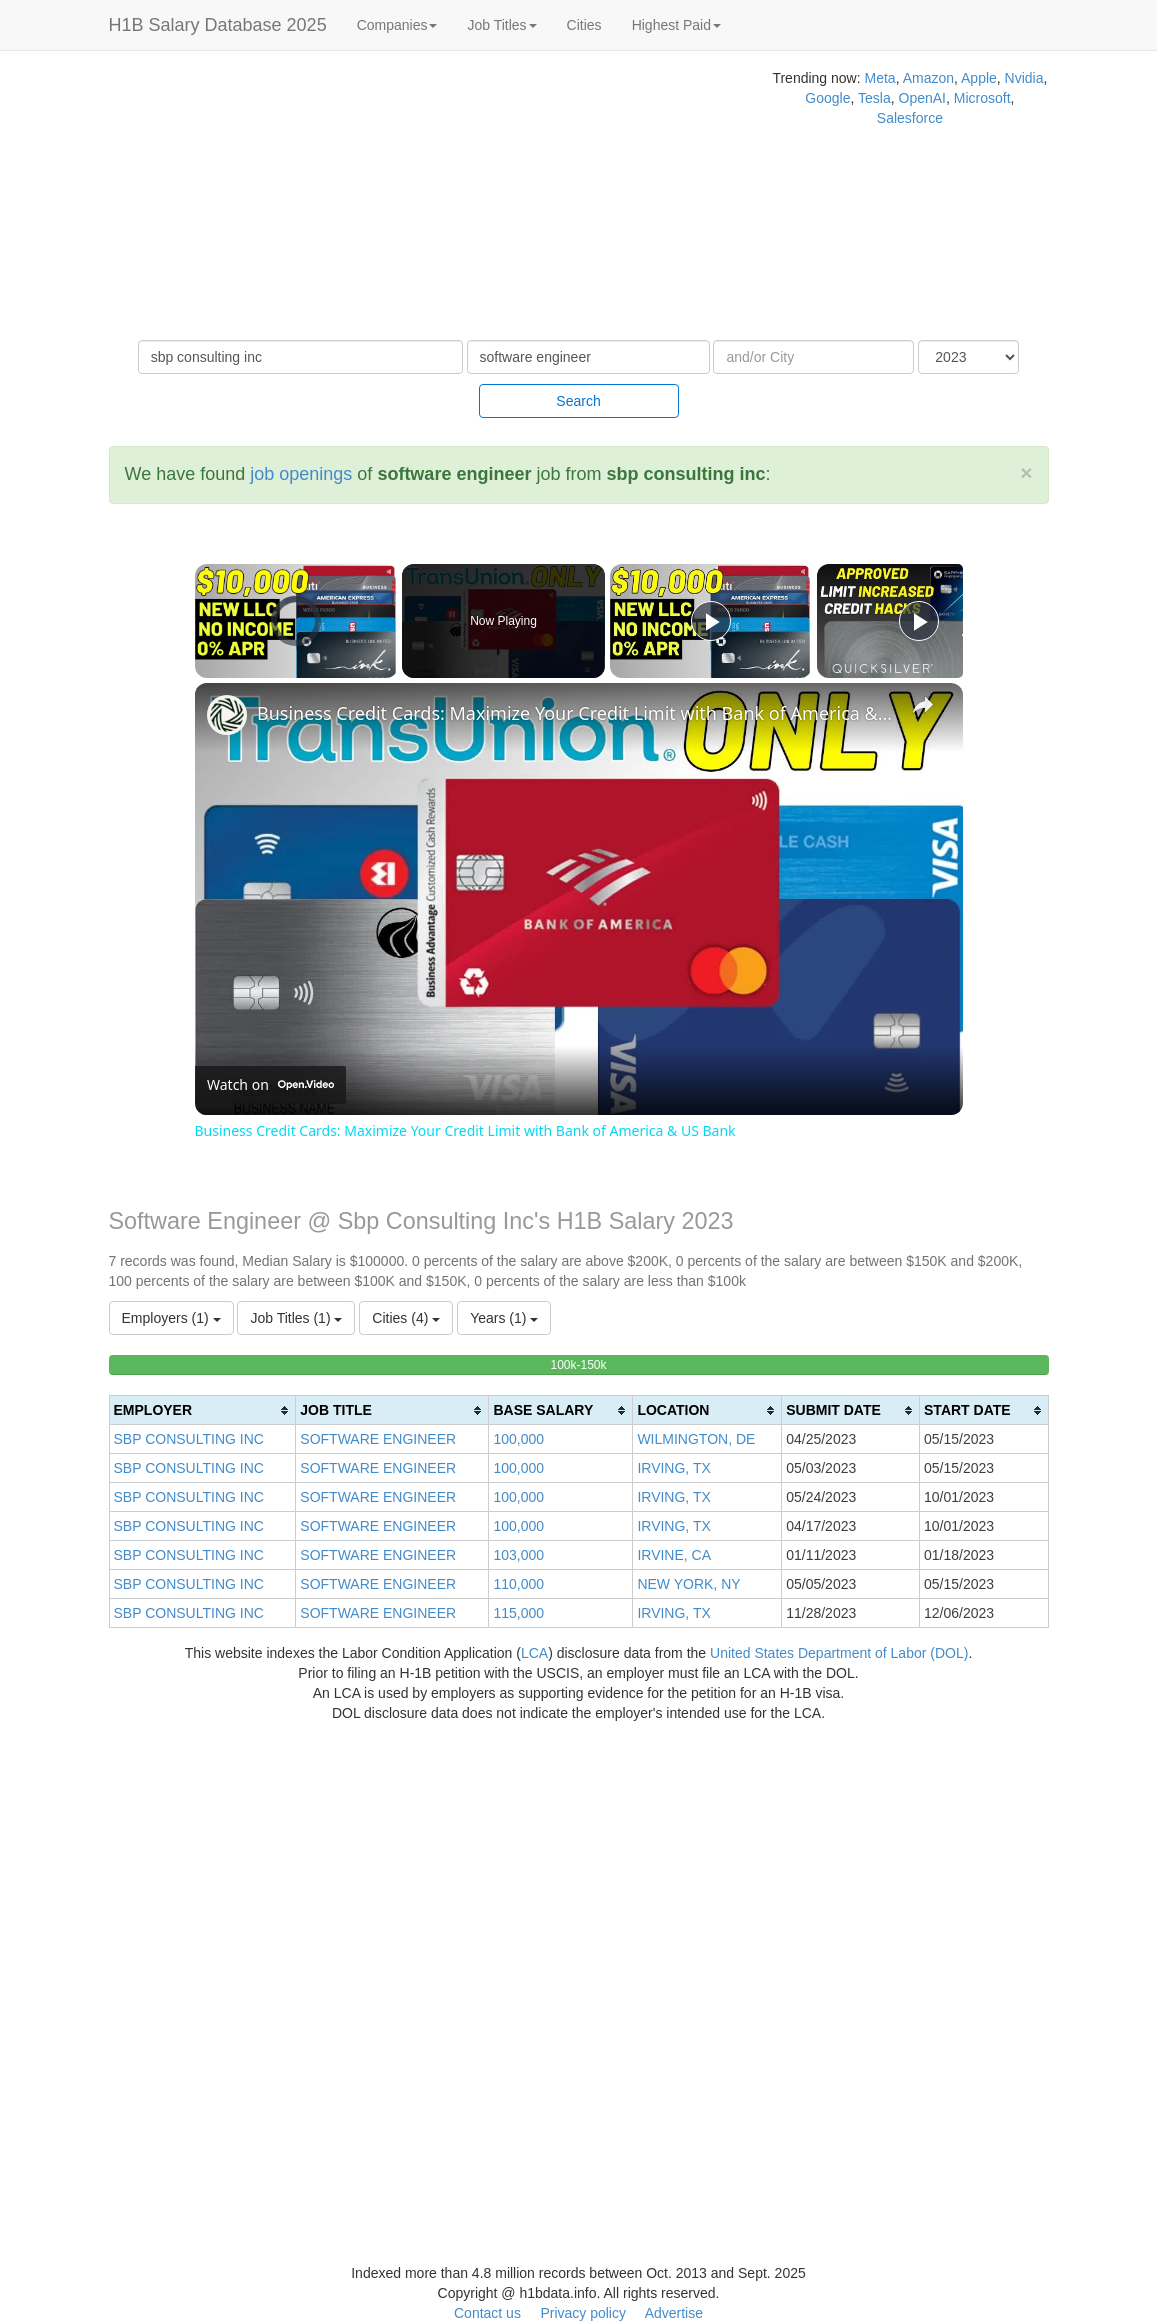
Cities (584, 25)
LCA (534, 1653)
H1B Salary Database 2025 (218, 25)
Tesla (874, 98)
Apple (979, 78)
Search (578, 401)
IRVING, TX (673, 1468)
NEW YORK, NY (688, 1584)
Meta (880, 78)
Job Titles (501, 25)
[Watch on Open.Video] (270, 1085)
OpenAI (922, 98)
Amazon (928, 78)
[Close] (1026, 472)
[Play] (711, 621)
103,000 (518, 1555)
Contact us (487, 2313)
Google (827, 98)
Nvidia (1024, 78)
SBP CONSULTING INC (189, 1439)
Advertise (674, 2313)
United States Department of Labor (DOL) (839, 1653)
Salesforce (910, 118)
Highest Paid (676, 25)
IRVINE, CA (674, 1555)
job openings (301, 474)
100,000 (518, 1439)
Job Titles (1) (296, 1318)
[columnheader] (202, 1410)
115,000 (518, 1613)
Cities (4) (406, 1318)
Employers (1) (171, 1318)
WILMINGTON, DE (696, 1439)
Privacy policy (583, 2313)
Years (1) (504, 1318)
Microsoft (982, 98)
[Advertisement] (385, 200)
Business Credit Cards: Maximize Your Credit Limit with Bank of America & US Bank (576, 713)
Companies (397, 25)
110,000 (518, 1584)
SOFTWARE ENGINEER (378, 1439)
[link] (227, 715)
